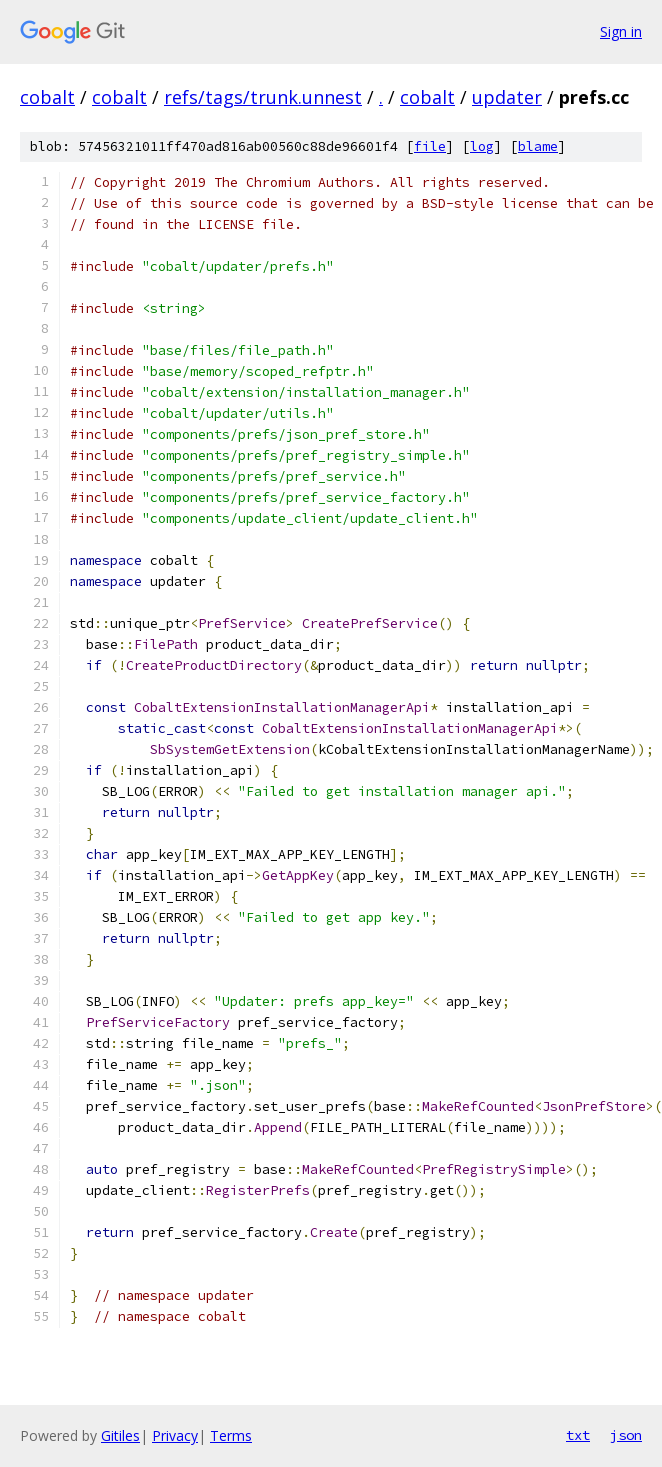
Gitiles (120, 1435)
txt (578, 1435)
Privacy (175, 1435)
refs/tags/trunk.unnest (263, 97)
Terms (231, 1435)
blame (538, 146)
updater (507, 97)
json (626, 1435)
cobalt (47, 97)
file (430, 146)
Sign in (621, 31)
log (482, 146)
